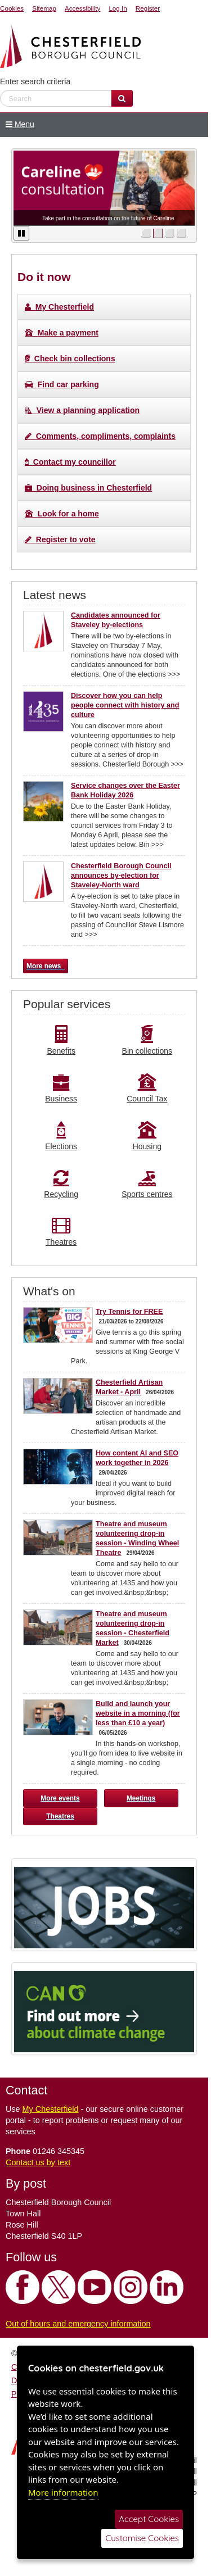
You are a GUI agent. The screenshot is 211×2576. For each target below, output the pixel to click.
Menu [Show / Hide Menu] (17, 124)
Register (148, 8)
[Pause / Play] (21, 233)
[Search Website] (122, 98)
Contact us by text (38, 2162)
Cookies (12, 8)
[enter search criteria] (55, 98)
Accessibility (82, 8)
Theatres (60, 1816)
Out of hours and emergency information (78, 2323)
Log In (118, 8)
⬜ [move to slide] (146, 233)
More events (60, 1798)
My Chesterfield (51, 2109)
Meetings (141, 1798)
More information (63, 2492)
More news (45, 966)
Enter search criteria (35, 81)
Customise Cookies (142, 2538)
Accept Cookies (149, 2519)
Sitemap (44, 8)
